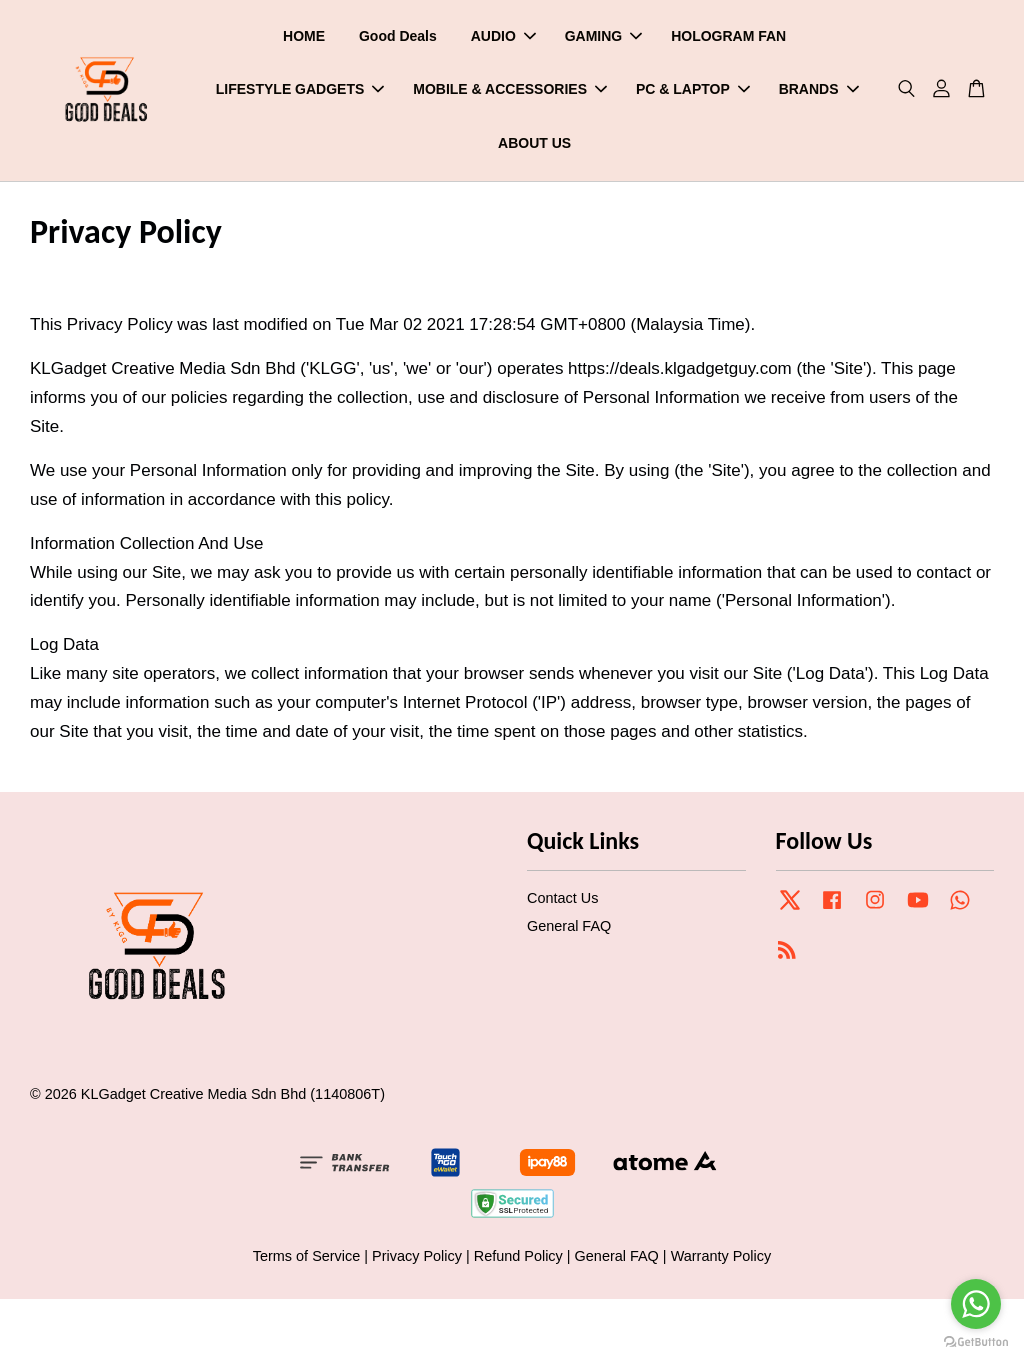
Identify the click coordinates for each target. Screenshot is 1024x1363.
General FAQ (569, 927)
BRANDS (819, 90)
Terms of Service (307, 1257)
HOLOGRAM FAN (728, 36)
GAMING (604, 36)
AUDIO (503, 36)
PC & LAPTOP (693, 90)
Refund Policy (518, 1257)
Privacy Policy (417, 1257)
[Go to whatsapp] (976, 1304)
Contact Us (562, 899)
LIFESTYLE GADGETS (300, 90)
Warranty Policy (721, 1257)
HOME (304, 36)
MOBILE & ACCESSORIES (510, 90)
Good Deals (398, 36)
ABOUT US (534, 144)
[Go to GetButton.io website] (976, 1342)
